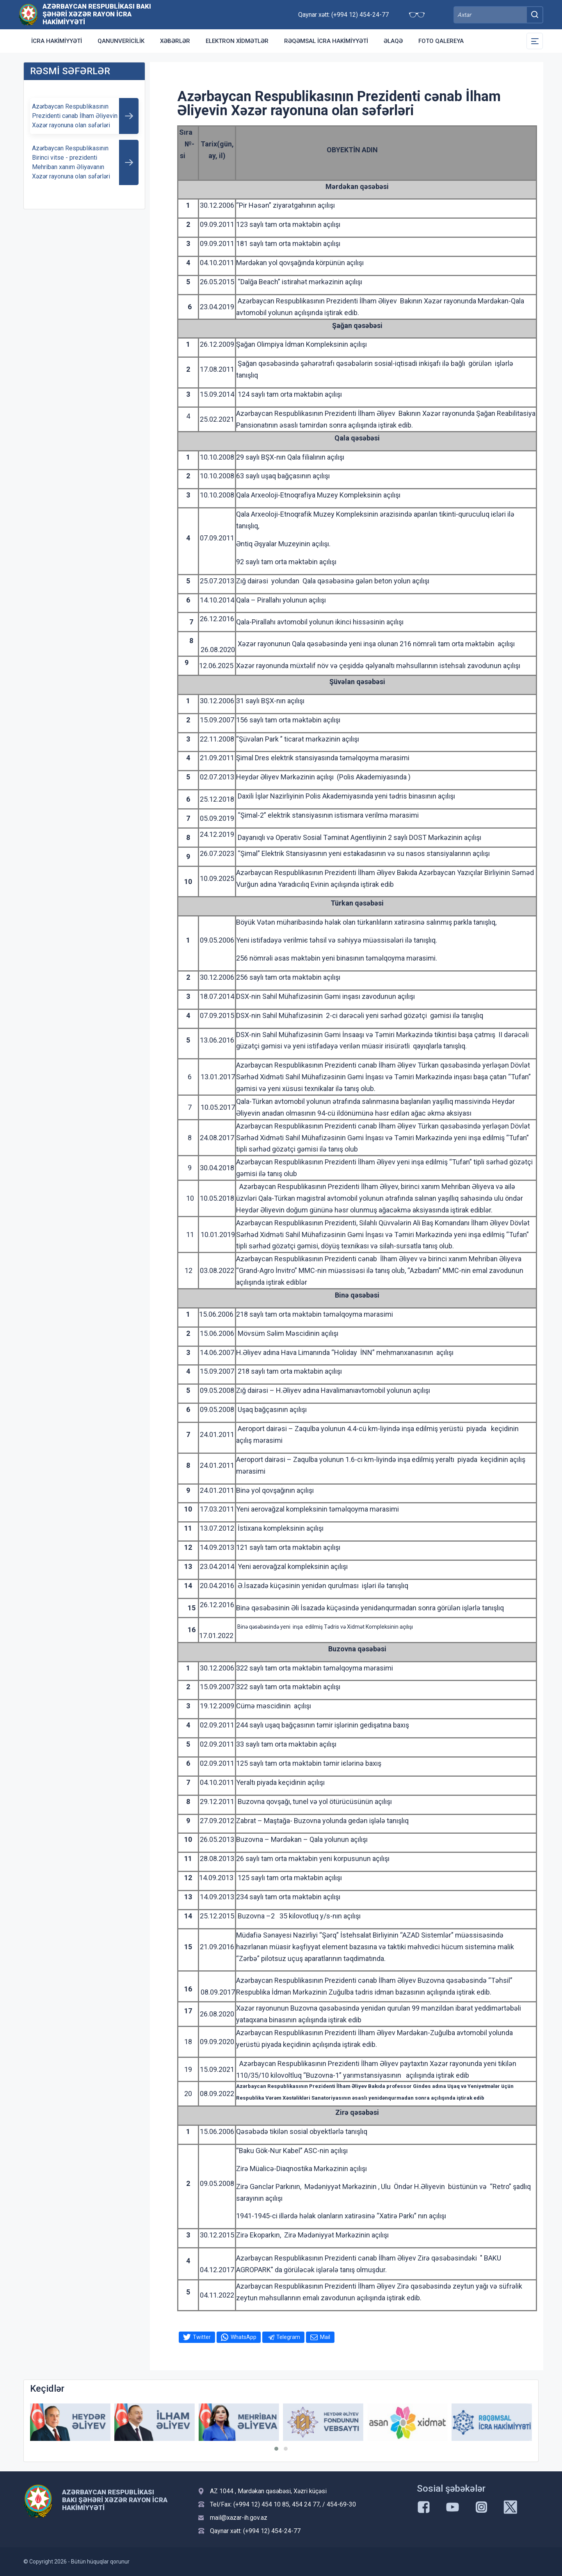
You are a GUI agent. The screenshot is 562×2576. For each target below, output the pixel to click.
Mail (325, 2337)
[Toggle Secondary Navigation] (534, 41)
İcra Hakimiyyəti (56, 41)
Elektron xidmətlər (237, 41)
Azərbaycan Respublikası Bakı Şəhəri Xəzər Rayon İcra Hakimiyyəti (97, 14)
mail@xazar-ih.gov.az (238, 2517)
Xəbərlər (175, 41)
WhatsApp (243, 2337)
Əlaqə (393, 41)
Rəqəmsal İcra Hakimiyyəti (326, 41)
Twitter (202, 2337)
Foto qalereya (441, 41)
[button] (276, 2449)
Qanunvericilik (121, 41)
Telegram (288, 2337)
